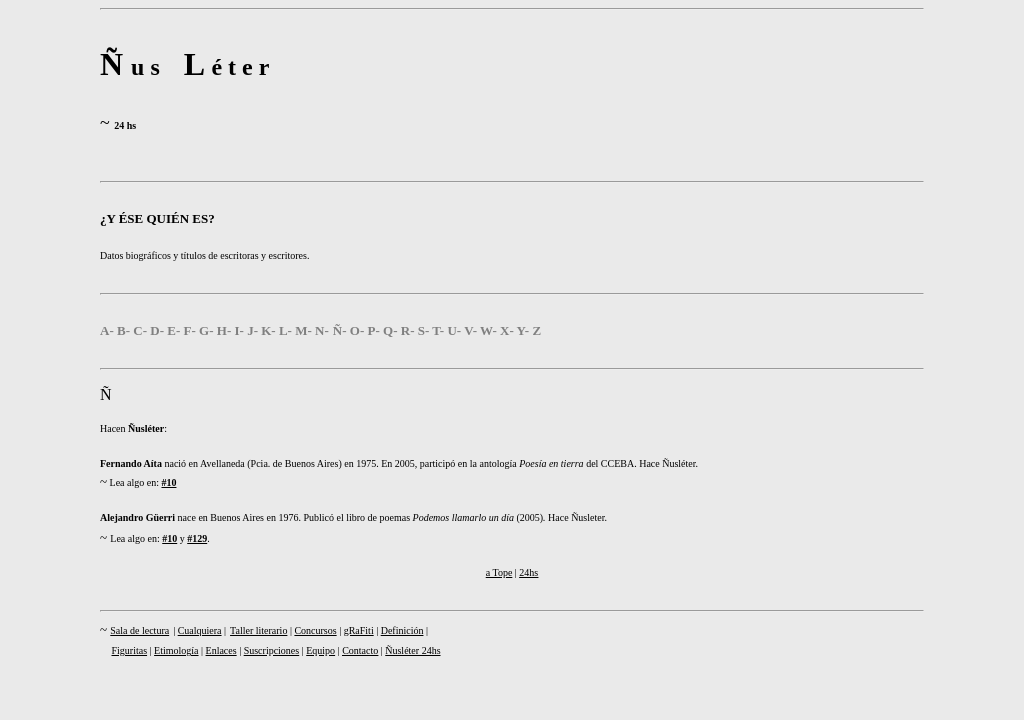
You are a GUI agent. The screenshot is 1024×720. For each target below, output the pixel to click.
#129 (197, 538)
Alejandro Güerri (137, 517)
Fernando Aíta (131, 463)
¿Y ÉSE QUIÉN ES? (157, 218)
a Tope (499, 572)
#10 (168, 482)
